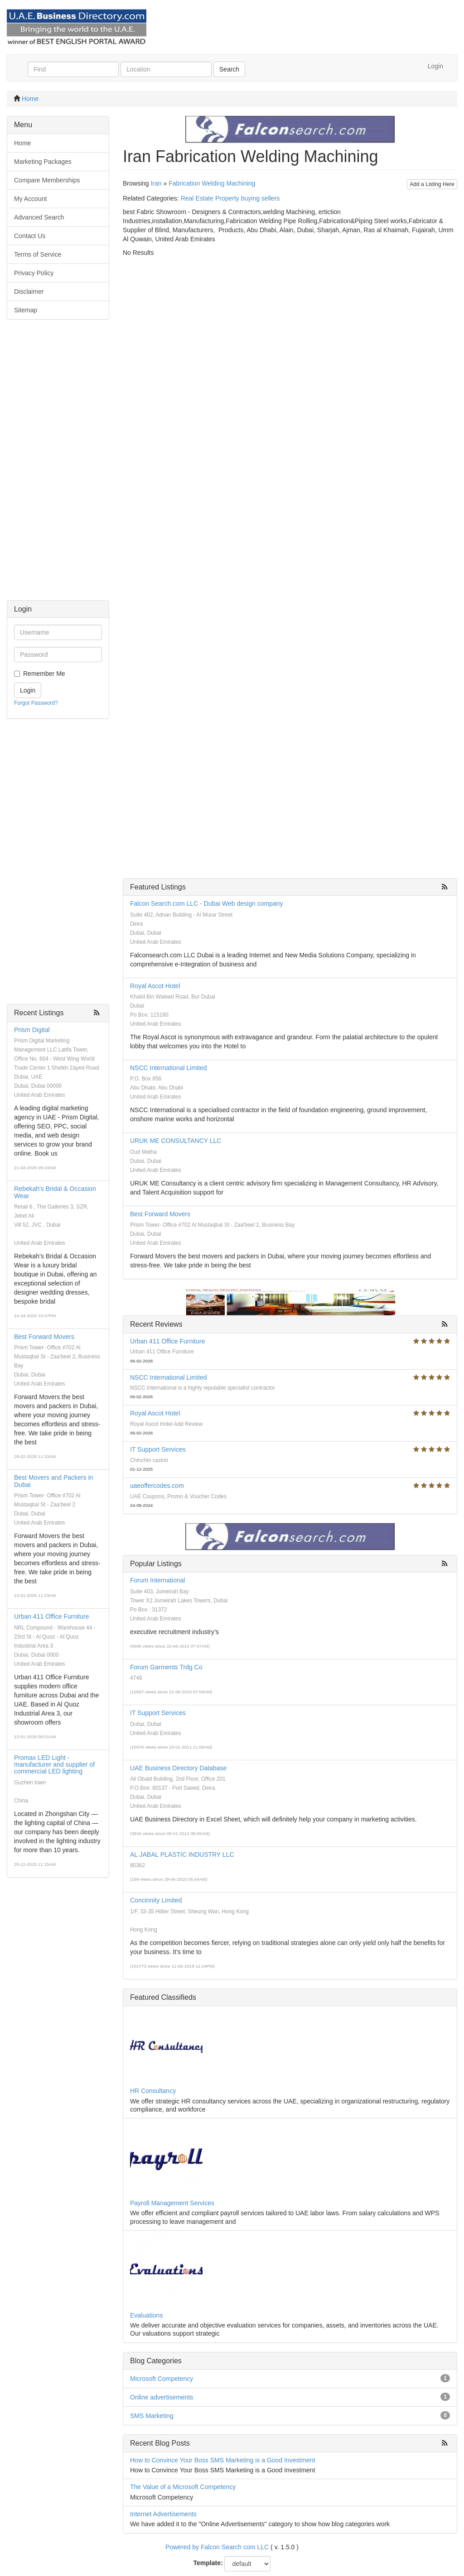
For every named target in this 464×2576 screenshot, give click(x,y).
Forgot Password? (36, 703)
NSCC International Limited (168, 1067)
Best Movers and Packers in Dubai (53, 1481)
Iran (155, 183)
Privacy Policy (33, 273)
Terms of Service (37, 254)
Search (229, 69)
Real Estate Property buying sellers (230, 198)
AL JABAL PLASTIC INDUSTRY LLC (182, 1854)
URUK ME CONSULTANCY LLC (175, 1140)
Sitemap (25, 310)
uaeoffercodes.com (157, 1485)
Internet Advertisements (163, 2514)
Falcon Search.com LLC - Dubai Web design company (206, 903)
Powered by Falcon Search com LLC (217, 2547)
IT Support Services (158, 1449)
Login (435, 66)
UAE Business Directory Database (178, 1768)
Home (30, 98)
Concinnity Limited (156, 1900)
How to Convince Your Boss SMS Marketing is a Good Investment (222, 2460)
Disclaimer (29, 291)
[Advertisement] (58, 464)
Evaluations (146, 2315)
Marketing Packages (43, 161)
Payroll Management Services (172, 2203)
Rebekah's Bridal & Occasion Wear (55, 1192)
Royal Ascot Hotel (155, 985)
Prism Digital (32, 1029)
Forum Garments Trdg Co (166, 1667)
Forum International (157, 1580)
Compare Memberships (47, 180)
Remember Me (44, 673)
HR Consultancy (153, 2090)
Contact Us (29, 235)
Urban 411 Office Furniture (51, 1616)
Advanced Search (39, 217)
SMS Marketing (152, 2415)
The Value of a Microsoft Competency (183, 2486)
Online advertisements (161, 2397)
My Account (30, 198)
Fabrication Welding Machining (212, 183)
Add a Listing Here (432, 184)
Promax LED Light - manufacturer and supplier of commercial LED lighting (54, 1764)
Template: (208, 2562)
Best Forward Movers (44, 1336)
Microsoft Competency (161, 2378)
